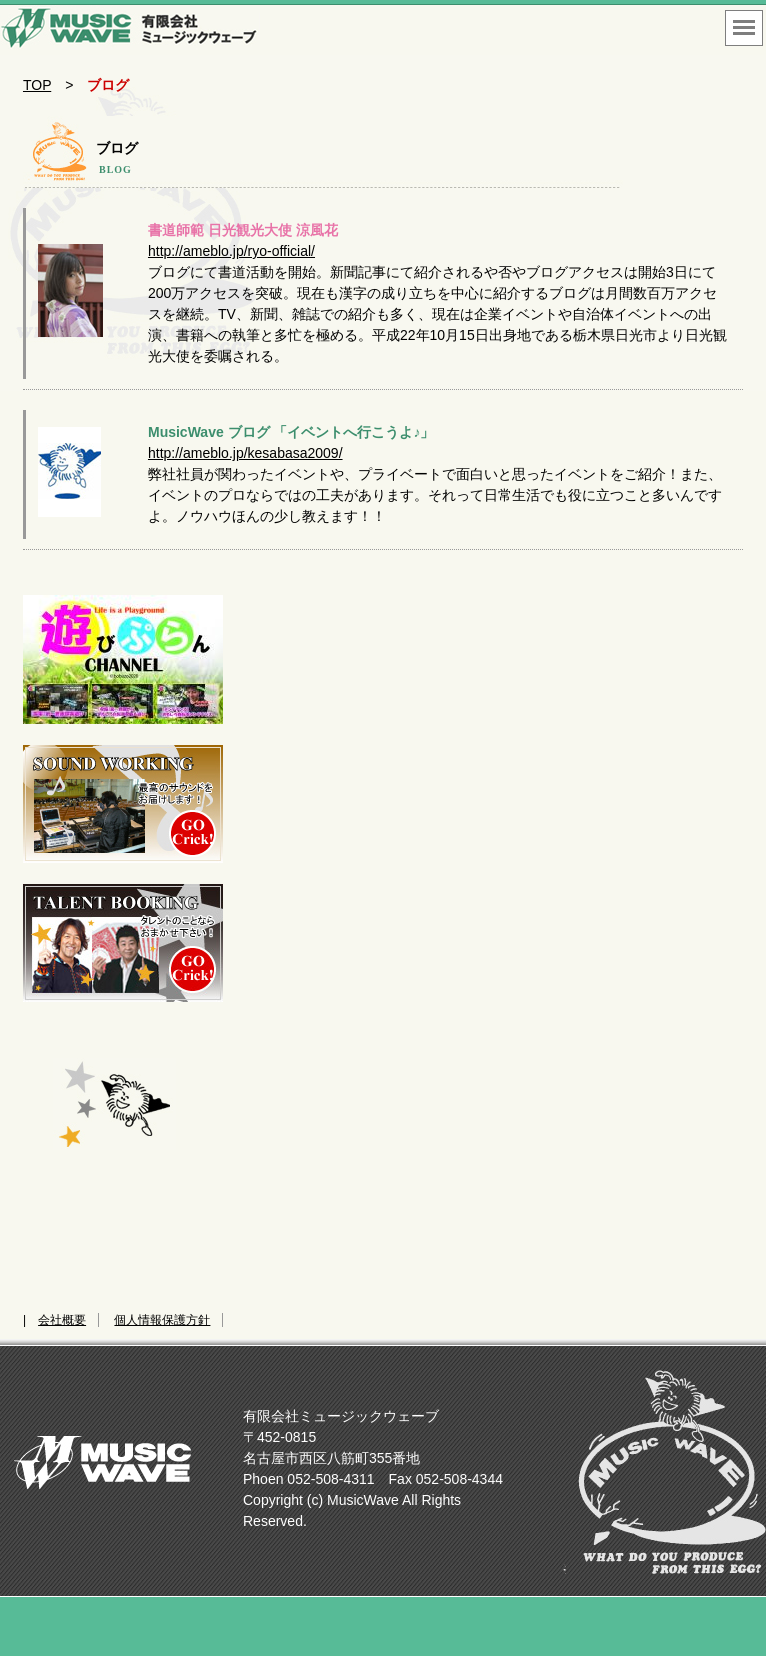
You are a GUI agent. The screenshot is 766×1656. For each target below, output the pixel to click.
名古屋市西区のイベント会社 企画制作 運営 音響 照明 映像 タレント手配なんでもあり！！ (130, 30)
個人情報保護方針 (162, 1320)
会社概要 (62, 1320)
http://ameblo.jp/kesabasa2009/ (245, 453)
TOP (37, 85)
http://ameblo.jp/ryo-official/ (231, 251)
